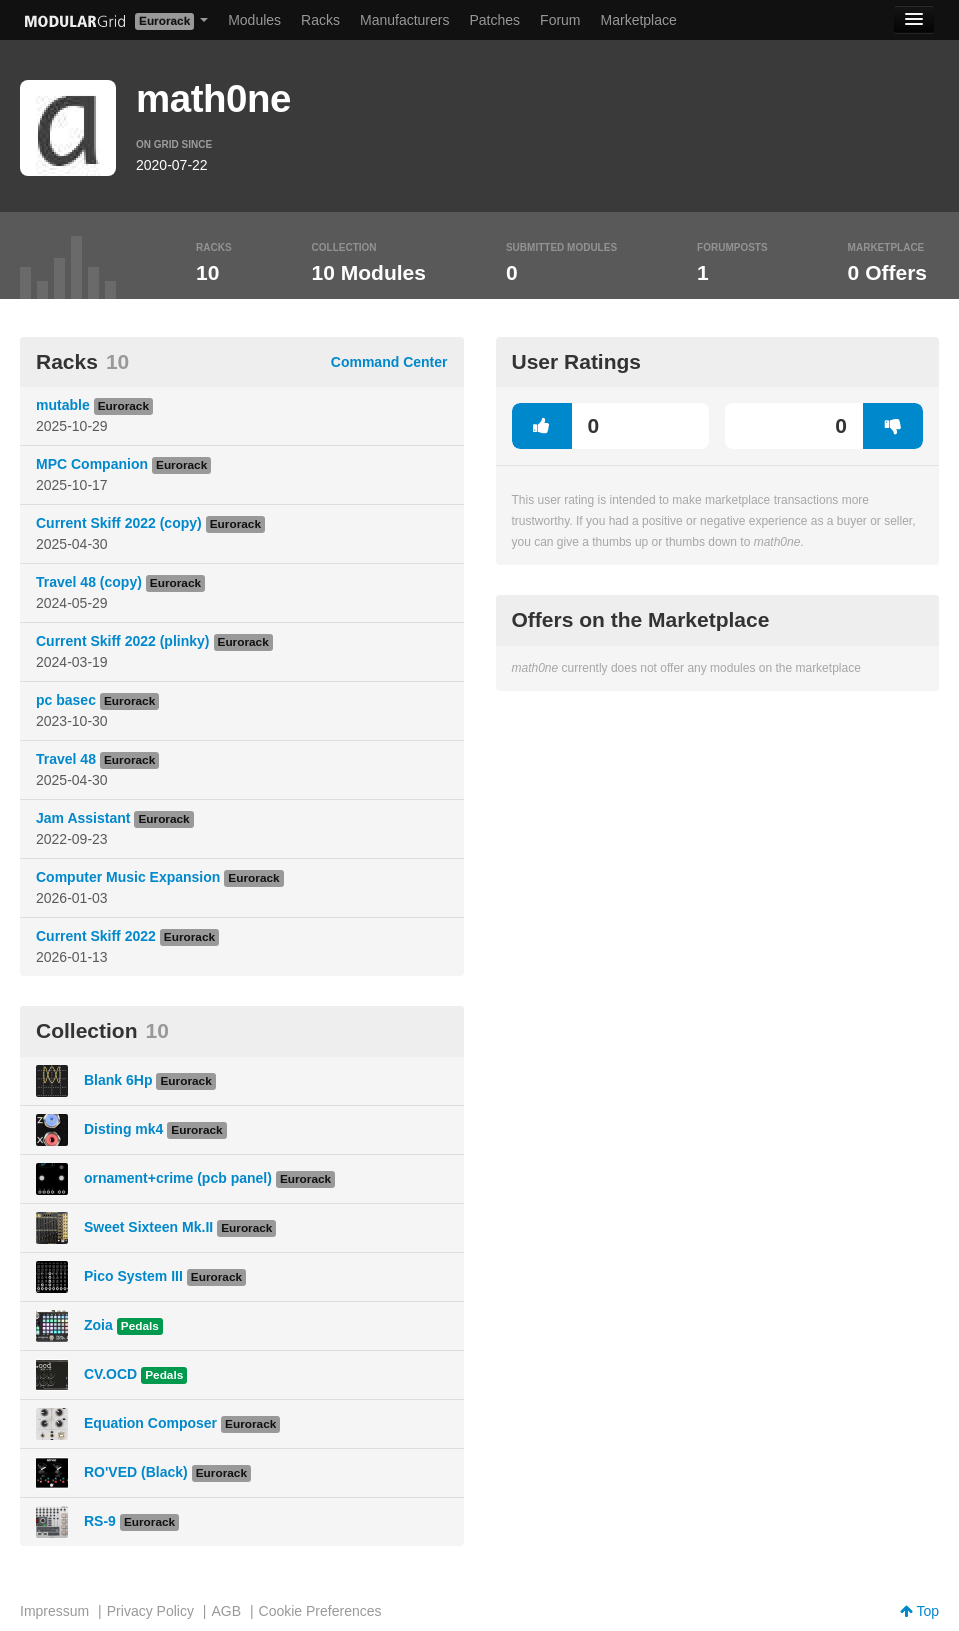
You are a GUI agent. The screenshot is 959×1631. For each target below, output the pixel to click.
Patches (494, 20)
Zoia (98, 1325)
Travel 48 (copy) (89, 582)
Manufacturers (404, 20)
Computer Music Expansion (128, 877)
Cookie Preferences (320, 1611)
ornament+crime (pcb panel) (178, 1178)
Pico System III (133, 1276)
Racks (320, 20)
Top (919, 1611)
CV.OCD (110, 1374)
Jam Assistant (83, 818)
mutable (63, 405)
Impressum (54, 1611)
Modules (254, 20)
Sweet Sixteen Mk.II (148, 1227)
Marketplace (639, 20)
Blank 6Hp (118, 1080)
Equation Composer (150, 1423)
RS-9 (100, 1521)
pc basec (66, 700)
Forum (560, 20)
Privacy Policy (150, 1611)
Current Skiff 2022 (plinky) (123, 641)
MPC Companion (92, 464)
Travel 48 (66, 759)
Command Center (389, 362)
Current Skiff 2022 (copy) (119, 523)
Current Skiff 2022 (96, 936)
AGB (226, 1611)
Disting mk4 (123, 1129)
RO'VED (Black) (136, 1472)
